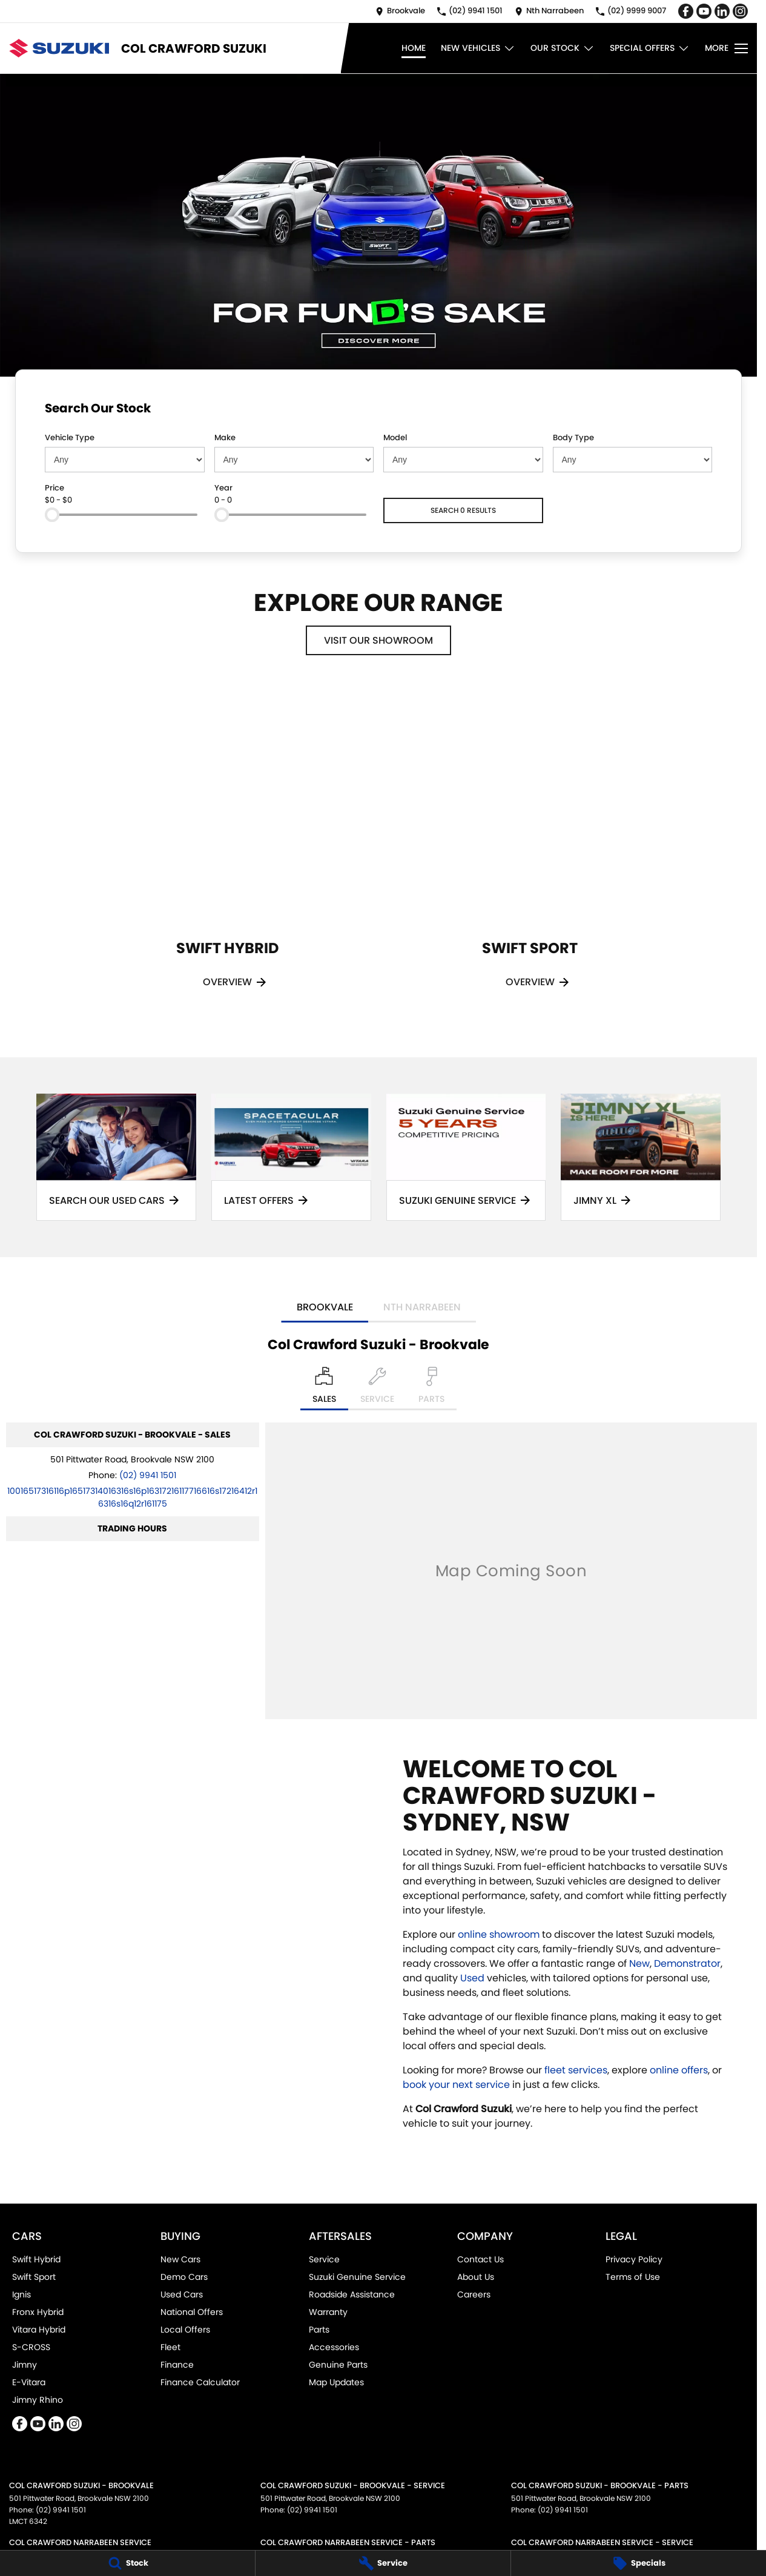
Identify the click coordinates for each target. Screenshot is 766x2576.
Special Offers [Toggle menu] (650, 48)
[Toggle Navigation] (726, 48)
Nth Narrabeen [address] (422, 1307)
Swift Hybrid (36, 2259)
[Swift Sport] (529, 852)
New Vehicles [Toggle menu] (478, 48)
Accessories (334, 2347)
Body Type (573, 437)
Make (225, 437)
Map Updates (336, 2382)
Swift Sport (34, 2277)
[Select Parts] (431, 1388)
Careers (473, 2294)
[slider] (52, 514)
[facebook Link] (685, 11)
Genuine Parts (338, 2365)
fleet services (575, 2070)
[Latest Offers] (291, 1157)
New (639, 1963)
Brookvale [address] (325, 1307)
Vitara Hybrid (38, 2329)
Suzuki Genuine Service (357, 2277)
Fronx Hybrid (38, 2312)
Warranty (328, 2312)
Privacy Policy (634, 2259)
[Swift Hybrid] (227, 852)
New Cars (180, 2259)
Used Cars (181, 2294)
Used (473, 1978)
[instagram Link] (740, 11)
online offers (679, 2070)
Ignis (21, 2294)
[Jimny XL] (641, 1157)
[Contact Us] (400, 11)
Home (413, 48)
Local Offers (185, 2329)
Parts (319, 2329)
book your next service (456, 2085)
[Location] (324, 1388)
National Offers (191, 2312)
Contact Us (480, 2259)
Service (324, 2259)
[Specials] (638, 2563)
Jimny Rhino (37, 2400)
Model (395, 437)
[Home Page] (59, 48)
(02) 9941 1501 (147, 1475)
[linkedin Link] (722, 11)
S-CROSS (31, 2347)
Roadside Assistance (352, 2294)
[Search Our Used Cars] (116, 1157)
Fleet (170, 2347)
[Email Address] (132, 1497)
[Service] (383, 2563)
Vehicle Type (69, 437)
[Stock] (127, 2563)
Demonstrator (687, 1963)
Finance (177, 2365)
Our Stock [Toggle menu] (562, 48)
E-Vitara (28, 2382)
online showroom (499, 1934)
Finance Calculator (200, 2382)
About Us (475, 2277)
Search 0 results (463, 510)
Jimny (24, 2365)
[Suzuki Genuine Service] (466, 1157)
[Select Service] (377, 1388)
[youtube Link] (704, 11)
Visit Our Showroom (378, 640)
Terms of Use (633, 2277)
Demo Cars (184, 2277)
